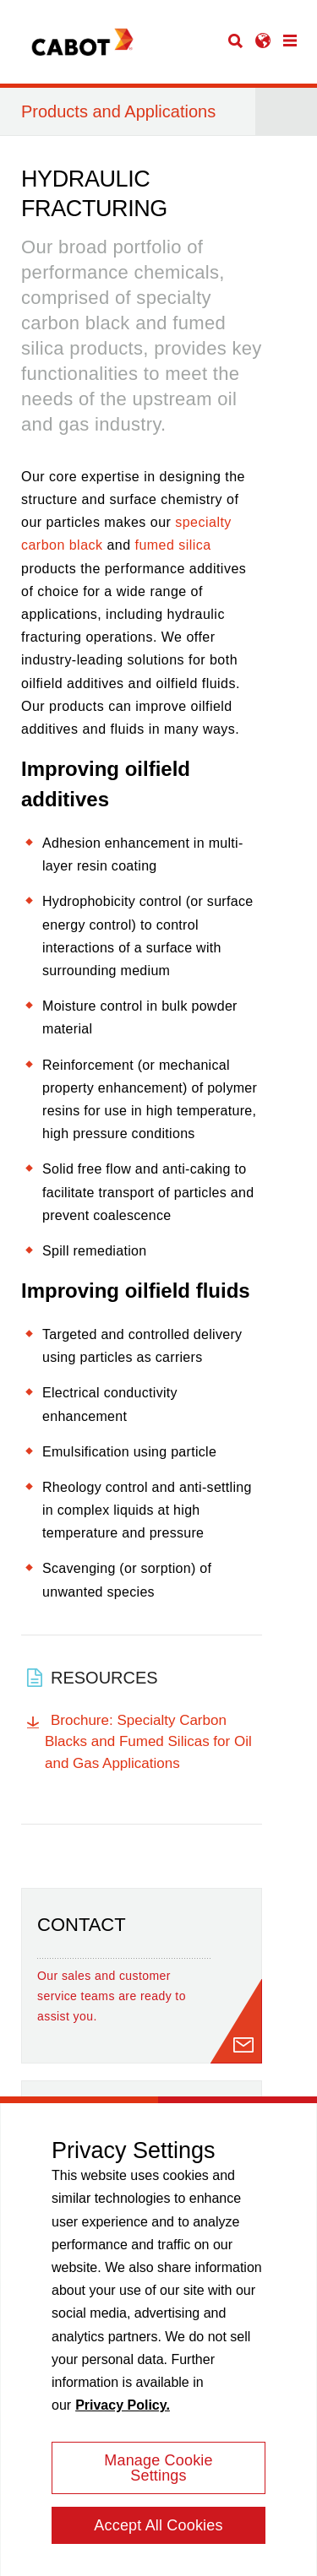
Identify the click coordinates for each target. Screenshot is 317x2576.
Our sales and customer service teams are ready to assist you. (111, 1996)
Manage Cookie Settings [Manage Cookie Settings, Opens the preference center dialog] (158, 2475)
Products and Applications (118, 111)
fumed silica (172, 545)
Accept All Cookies (158, 2532)
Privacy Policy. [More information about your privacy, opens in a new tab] (122, 2412)
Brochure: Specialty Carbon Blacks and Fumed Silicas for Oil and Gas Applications (148, 1741)
